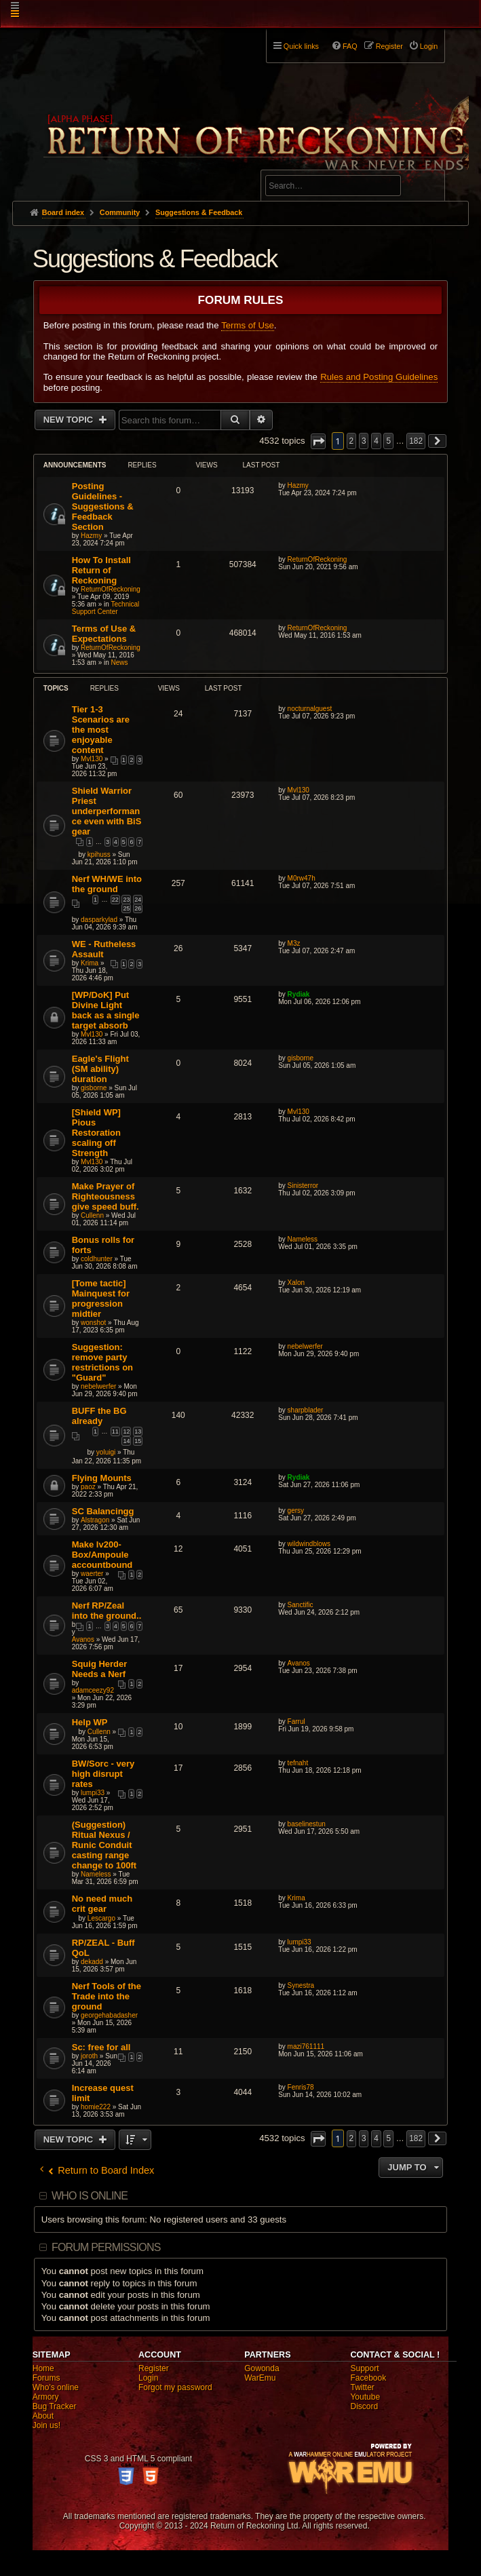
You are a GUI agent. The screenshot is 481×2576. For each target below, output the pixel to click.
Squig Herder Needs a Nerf (100, 1669)
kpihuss (99, 854)
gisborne (94, 1088)
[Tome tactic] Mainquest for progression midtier (101, 1298)
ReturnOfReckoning (110, 589)
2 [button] (351, 441)
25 (126, 908)
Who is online (90, 2196)
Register (153, 2368)
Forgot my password (175, 2387)
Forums (46, 2378)
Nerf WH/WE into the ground (107, 884)
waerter (92, 1573)
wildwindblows (309, 1543)
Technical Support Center (106, 607)
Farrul (296, 1721)
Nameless (303, 1239)
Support (364, 2368)
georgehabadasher (109, 2015)
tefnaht (298, 1763)
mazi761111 (306, 2046)
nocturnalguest (310, 708)
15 (137, 1441)
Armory (46, 2397)
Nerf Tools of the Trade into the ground (106, 1996)
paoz (88, 1487)
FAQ (350, 46)
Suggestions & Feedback (155, 259)
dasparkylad (99, 919)
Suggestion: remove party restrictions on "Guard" (102, 1362)
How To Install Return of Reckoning (101, 570)
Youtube (365, 2397)
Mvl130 (91, 759)
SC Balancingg (103, 1511)
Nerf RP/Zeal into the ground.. (107, 1610)
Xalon (296, 1282)
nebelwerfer (98, 1386)
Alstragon (95, 1520)
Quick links (301, 46)
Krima (89, 963)
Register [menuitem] (389, 46)
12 (126, 1431)
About (43, 2416)
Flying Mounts (102, 1478)
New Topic (69, 420)
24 (137, 899)
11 (115, 1431)
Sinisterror (303, 1185)
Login (148, 2378)
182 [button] (416, 441)
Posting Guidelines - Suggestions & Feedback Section (103, 506)
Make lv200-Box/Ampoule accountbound (102, 1554)
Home (43, 2368)
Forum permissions (106, 2247)
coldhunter (97, 1259)
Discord (364, 2406)
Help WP (90, 1722)
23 (126, 899)
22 (115, 899)
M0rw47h (301, 878)
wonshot (93, 1322)
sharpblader (306, 1410)
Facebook (368, 2378)
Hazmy (91, 535)
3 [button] (364, 441)
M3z (294, 943)
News (119, 662)
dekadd (92, 1961)
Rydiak (299, 994)
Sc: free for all (101, 2047)
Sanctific (300, 1605)
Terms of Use (247, 325)
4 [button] (376, 441)
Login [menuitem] (429, 46)
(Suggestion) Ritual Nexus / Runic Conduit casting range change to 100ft (104, 1845)
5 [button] (388, 441)
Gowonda (261, 2368)
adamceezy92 (93, 1690)
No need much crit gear (102, 1903)
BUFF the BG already (99, 1416)
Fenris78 (301, 2087)
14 (126, 1441)
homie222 (96, 2107)
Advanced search (307, 164)
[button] (318, 441)
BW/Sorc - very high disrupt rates (103, 1773)
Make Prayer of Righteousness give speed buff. (105, 1196)
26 (137, 908)
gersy (296, 1510)
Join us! (46, 2425)
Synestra (301, 1985)
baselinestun (307, 1824)
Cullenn (92, 1215)
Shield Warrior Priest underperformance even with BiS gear (107, 811)
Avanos (83, 1639)
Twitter (362, 2387)
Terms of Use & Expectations (104, 633)
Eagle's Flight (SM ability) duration (100, 1069)
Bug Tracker (55, 2406)
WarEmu (259, 2378)
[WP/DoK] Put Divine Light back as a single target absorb (106, 1010)
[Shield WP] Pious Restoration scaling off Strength (96, 1132)
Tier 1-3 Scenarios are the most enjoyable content (101, 729)
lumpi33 (92, 1792)
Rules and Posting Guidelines (379, 377)
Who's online (56, 2387)
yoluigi (105, 1452)
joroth (89, 2056)
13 (137, 1431)
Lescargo (101, 1918)
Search (426, 187)
